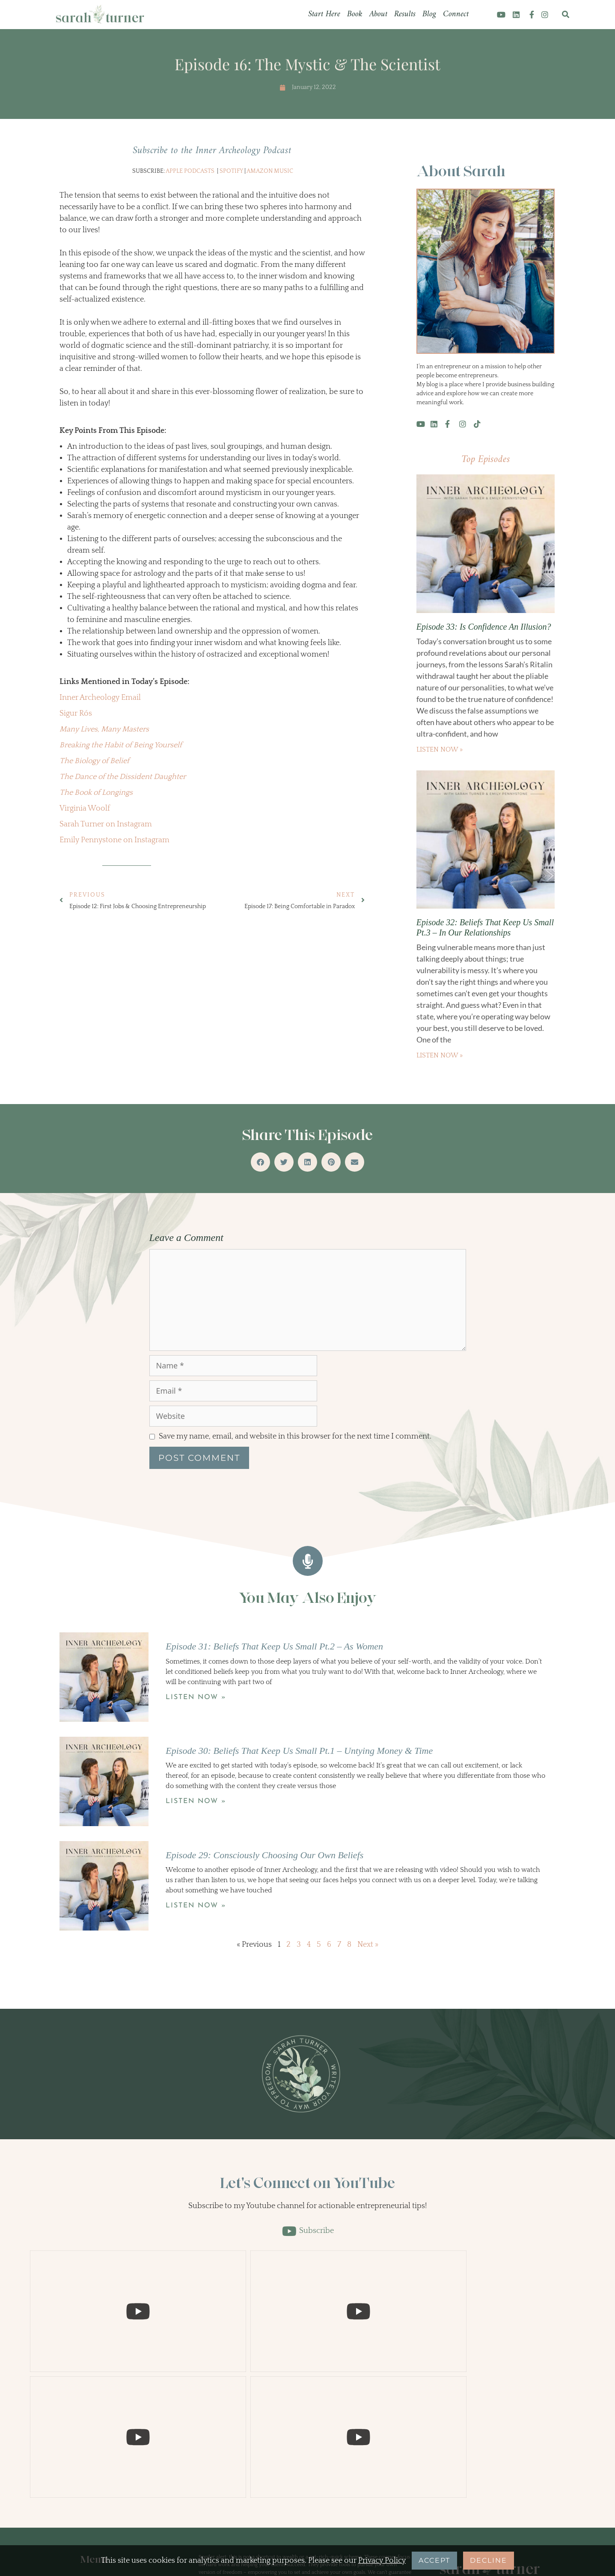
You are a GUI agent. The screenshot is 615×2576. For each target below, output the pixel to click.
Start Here (324, 14)
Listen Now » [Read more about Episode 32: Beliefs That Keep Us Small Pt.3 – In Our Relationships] (439, 1055)
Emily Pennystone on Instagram (114, 840)
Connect (456, 14)
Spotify (231, 171)
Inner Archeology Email (100, 697)
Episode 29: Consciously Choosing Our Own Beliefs (264, 1855)
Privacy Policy (382, 2560)
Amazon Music (270, 171)
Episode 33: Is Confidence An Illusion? (483, 626)
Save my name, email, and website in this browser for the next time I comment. (295, 1436)
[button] (565, 14)
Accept (434, 2560)
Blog (429, 14)
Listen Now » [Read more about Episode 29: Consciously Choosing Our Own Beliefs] (196, 1905)
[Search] (532, 2438)
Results (405, 14)
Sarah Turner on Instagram (105, 824)
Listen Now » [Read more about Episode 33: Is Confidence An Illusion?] (439, 749)
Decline (488, 2560)
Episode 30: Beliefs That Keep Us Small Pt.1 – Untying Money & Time (299, 1750)
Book (354, 14)
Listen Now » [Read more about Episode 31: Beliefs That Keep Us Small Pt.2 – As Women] (196, 1697)
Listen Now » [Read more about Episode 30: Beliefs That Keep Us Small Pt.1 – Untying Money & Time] (196, 1801)
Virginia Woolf (84, 808)
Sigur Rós (75, 713)
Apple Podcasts (190, 171)
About (378, 14)
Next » (367, 1944)
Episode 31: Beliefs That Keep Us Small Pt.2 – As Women (274, 1646)
